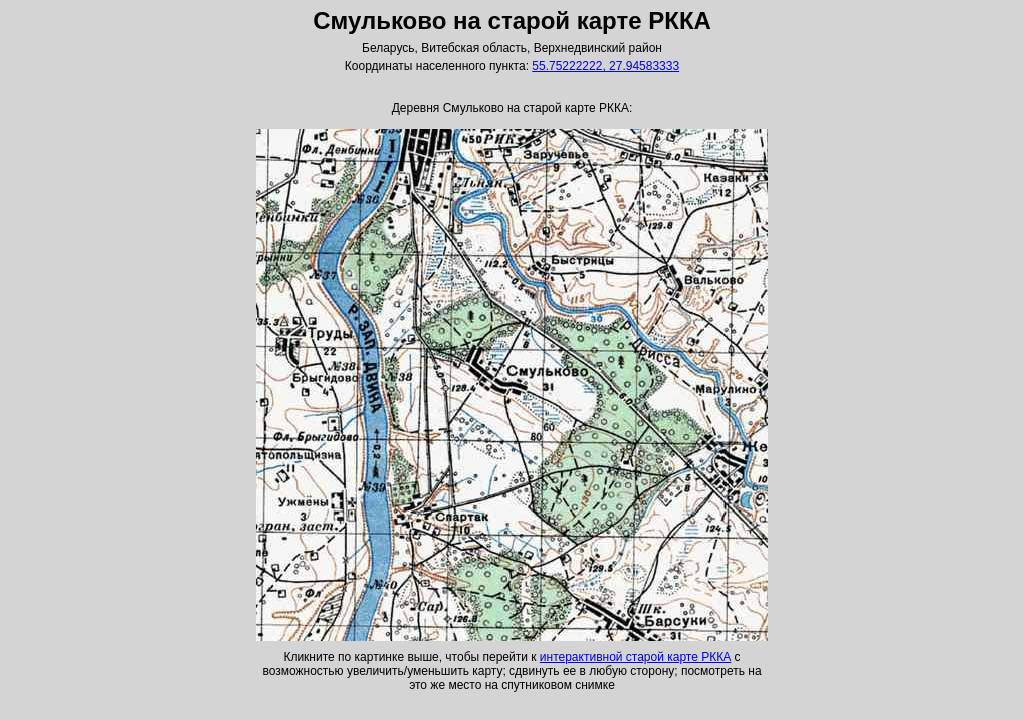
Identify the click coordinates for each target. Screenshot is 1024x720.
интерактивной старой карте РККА (635, 657)
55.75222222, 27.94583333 (605, 66)
